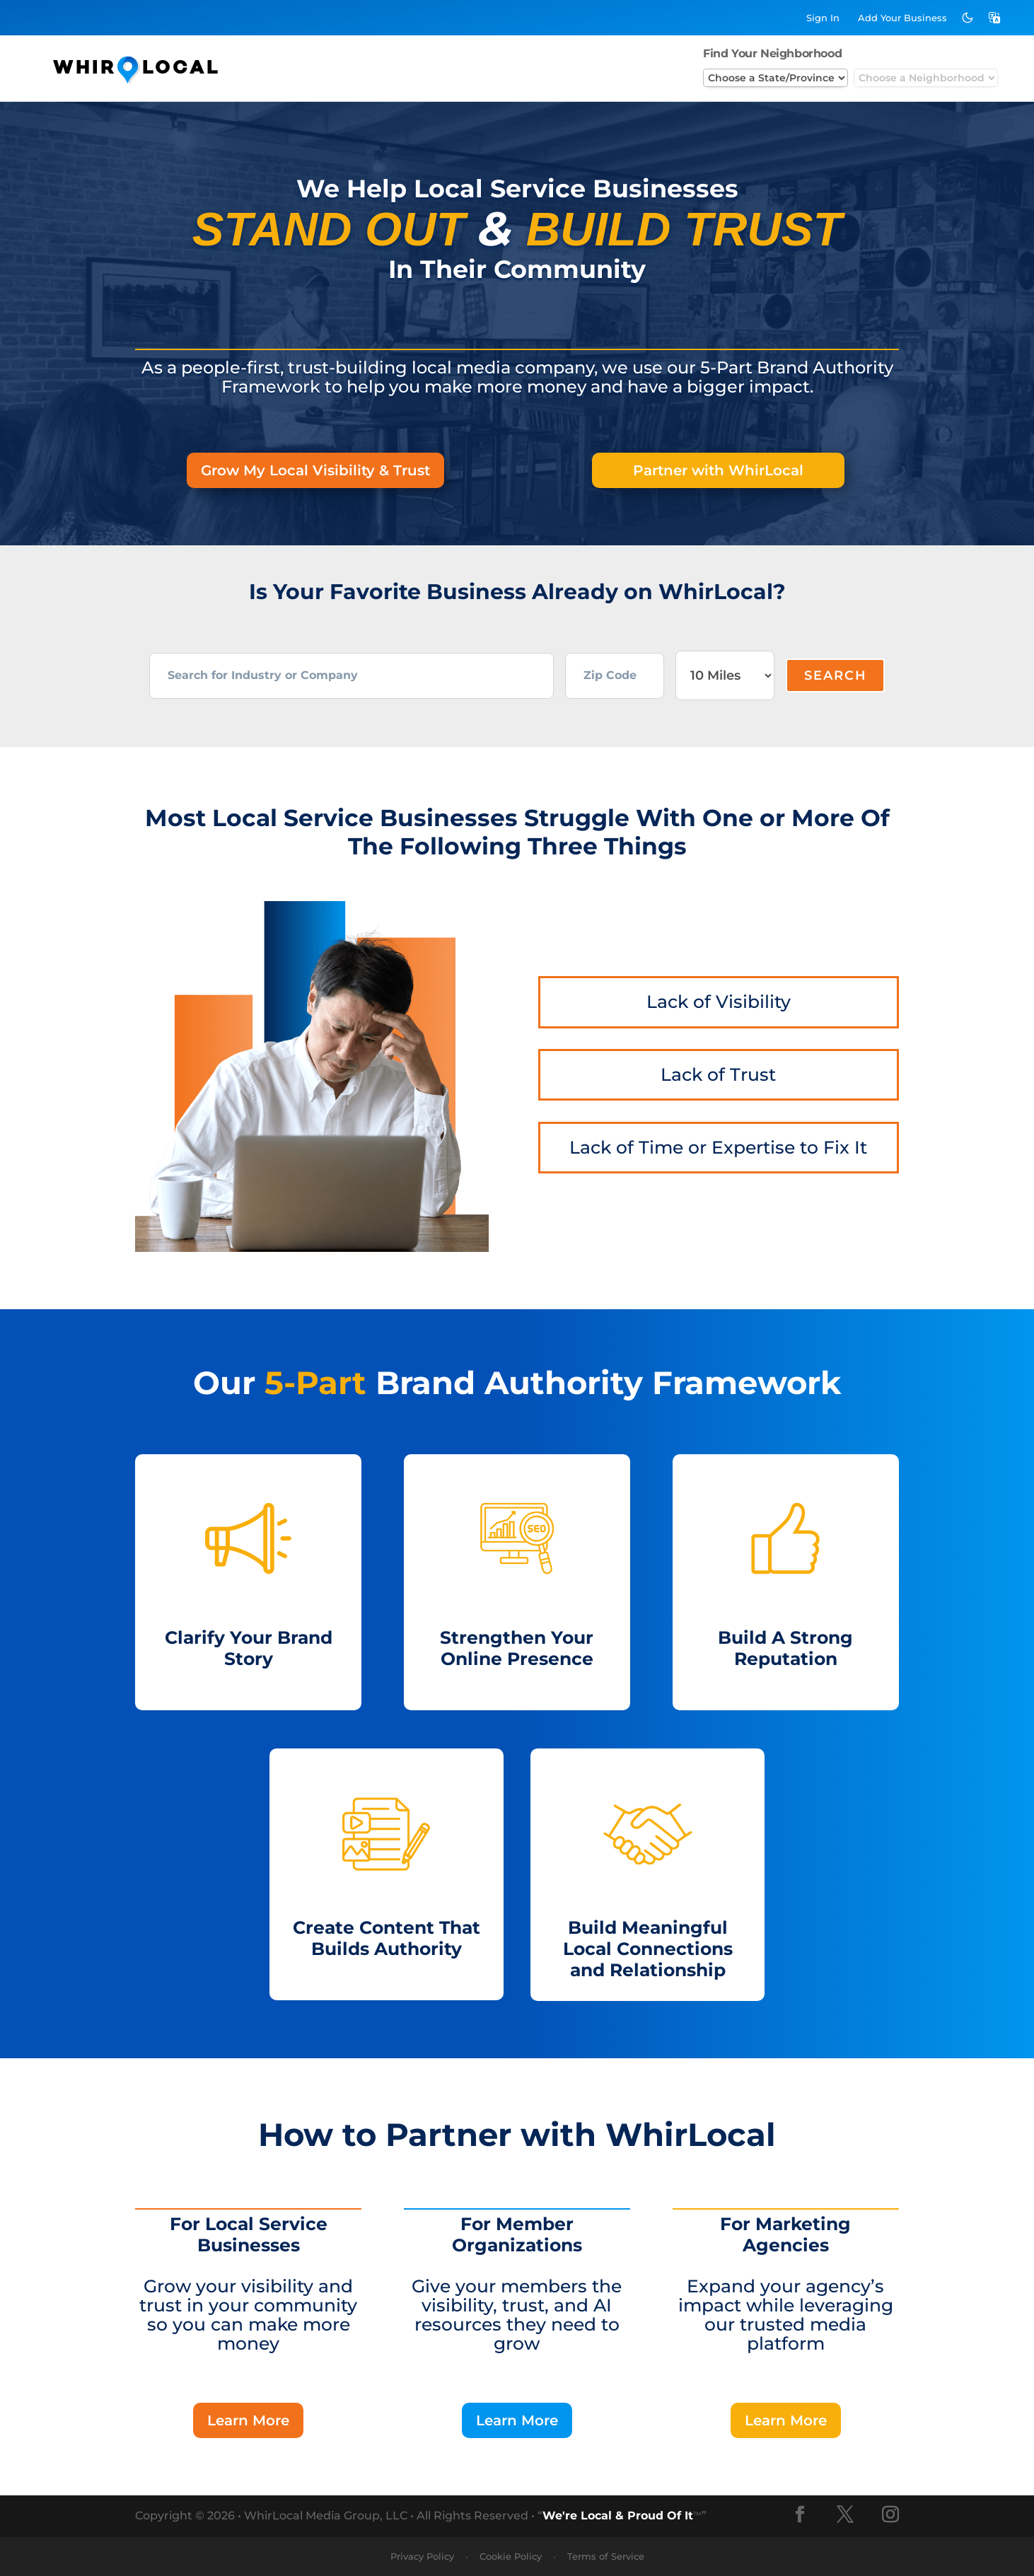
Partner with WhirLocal (718, 470)
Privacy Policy (422, 2556)
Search (835, 675)
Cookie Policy (511, 2556)
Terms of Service (605, 2556)
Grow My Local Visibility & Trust (315, 470)
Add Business (902, 17)
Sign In (823, 17)
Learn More (248, 2420)
